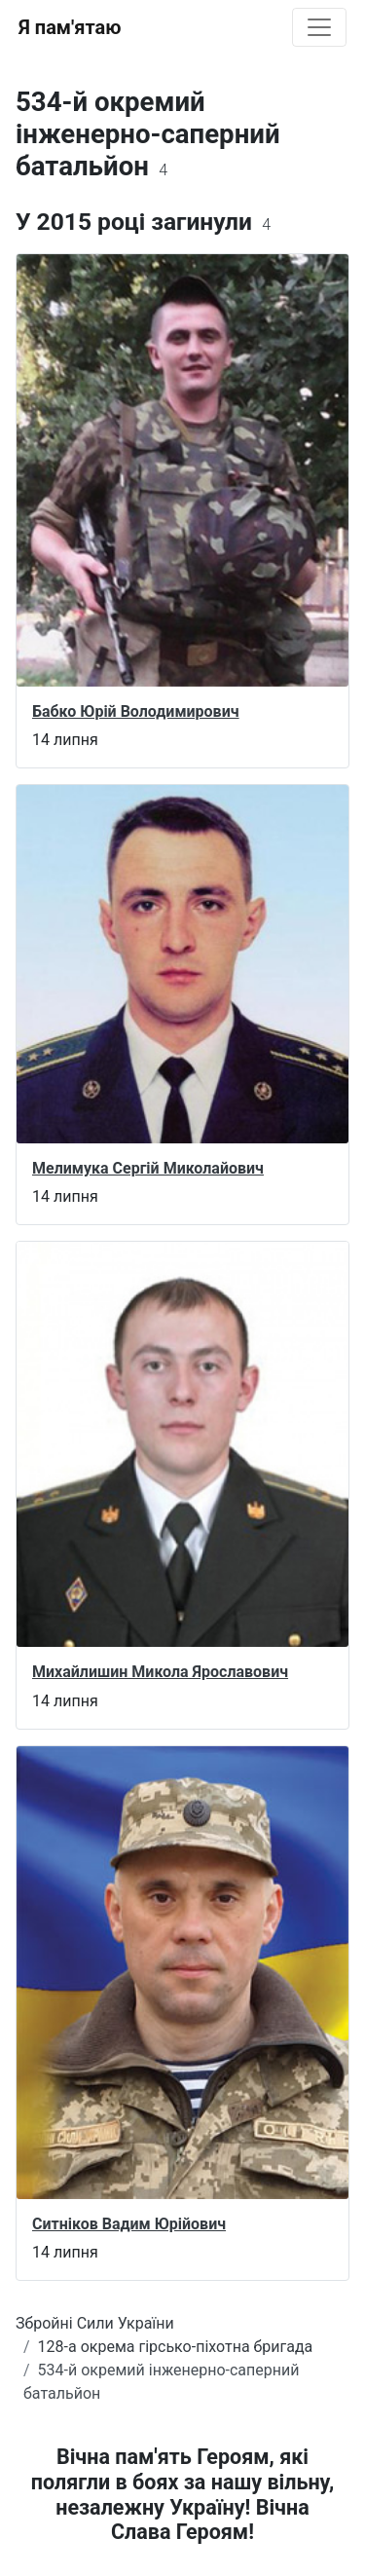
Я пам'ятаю (69, 27)
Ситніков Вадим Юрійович (129, 2224)
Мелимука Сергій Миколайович (148, 1168)
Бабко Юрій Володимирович (135, 711)
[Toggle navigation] (319, 27)
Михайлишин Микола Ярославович (160, 1671)
